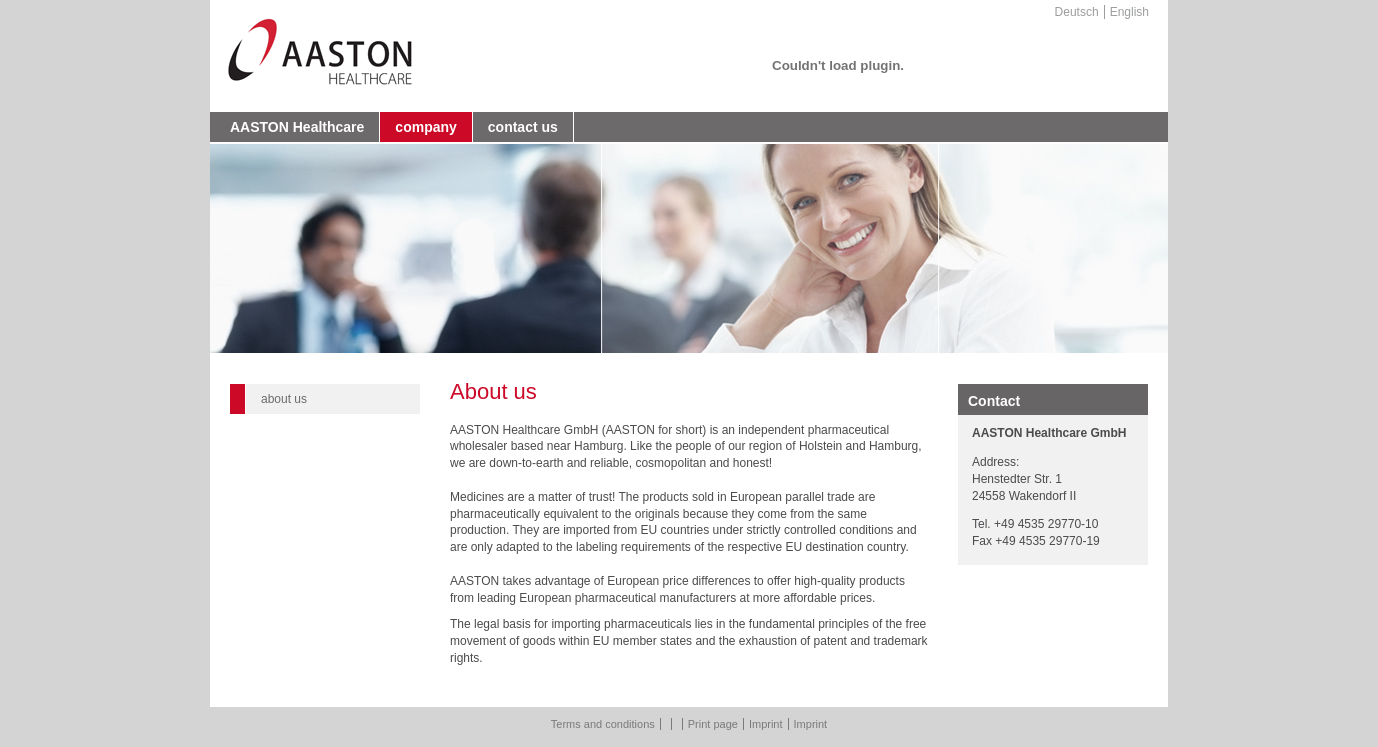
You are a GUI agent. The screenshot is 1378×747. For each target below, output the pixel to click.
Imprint (766, 724)
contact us (523, 127)
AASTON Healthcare (297, 127)
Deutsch (1077, 12)
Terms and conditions (603, 724)
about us (284, 399)
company (425, 127)
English (1129, 12)
